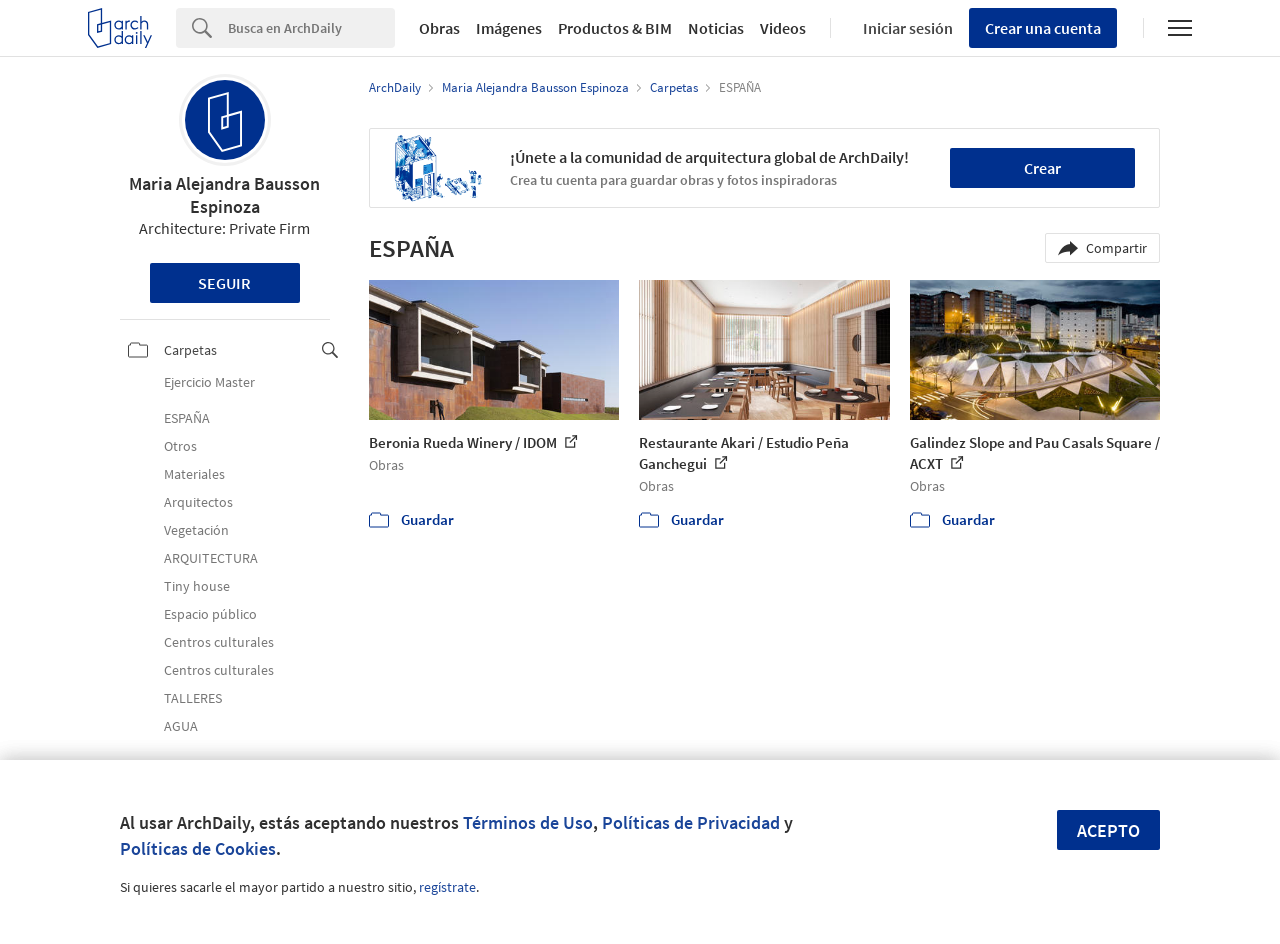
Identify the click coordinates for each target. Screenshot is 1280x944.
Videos (783, 28)
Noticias (716, 28)
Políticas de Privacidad (691, 822)
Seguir (224, 283)
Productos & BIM (615, 28)
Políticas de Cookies (198, 848)
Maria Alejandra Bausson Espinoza (224, 195)
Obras (439, 28)
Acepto (1108, 830)
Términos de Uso (528, 822)
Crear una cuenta (1043, 28)
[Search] (311, 28)
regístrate (447, 887)
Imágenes (509, 28)
